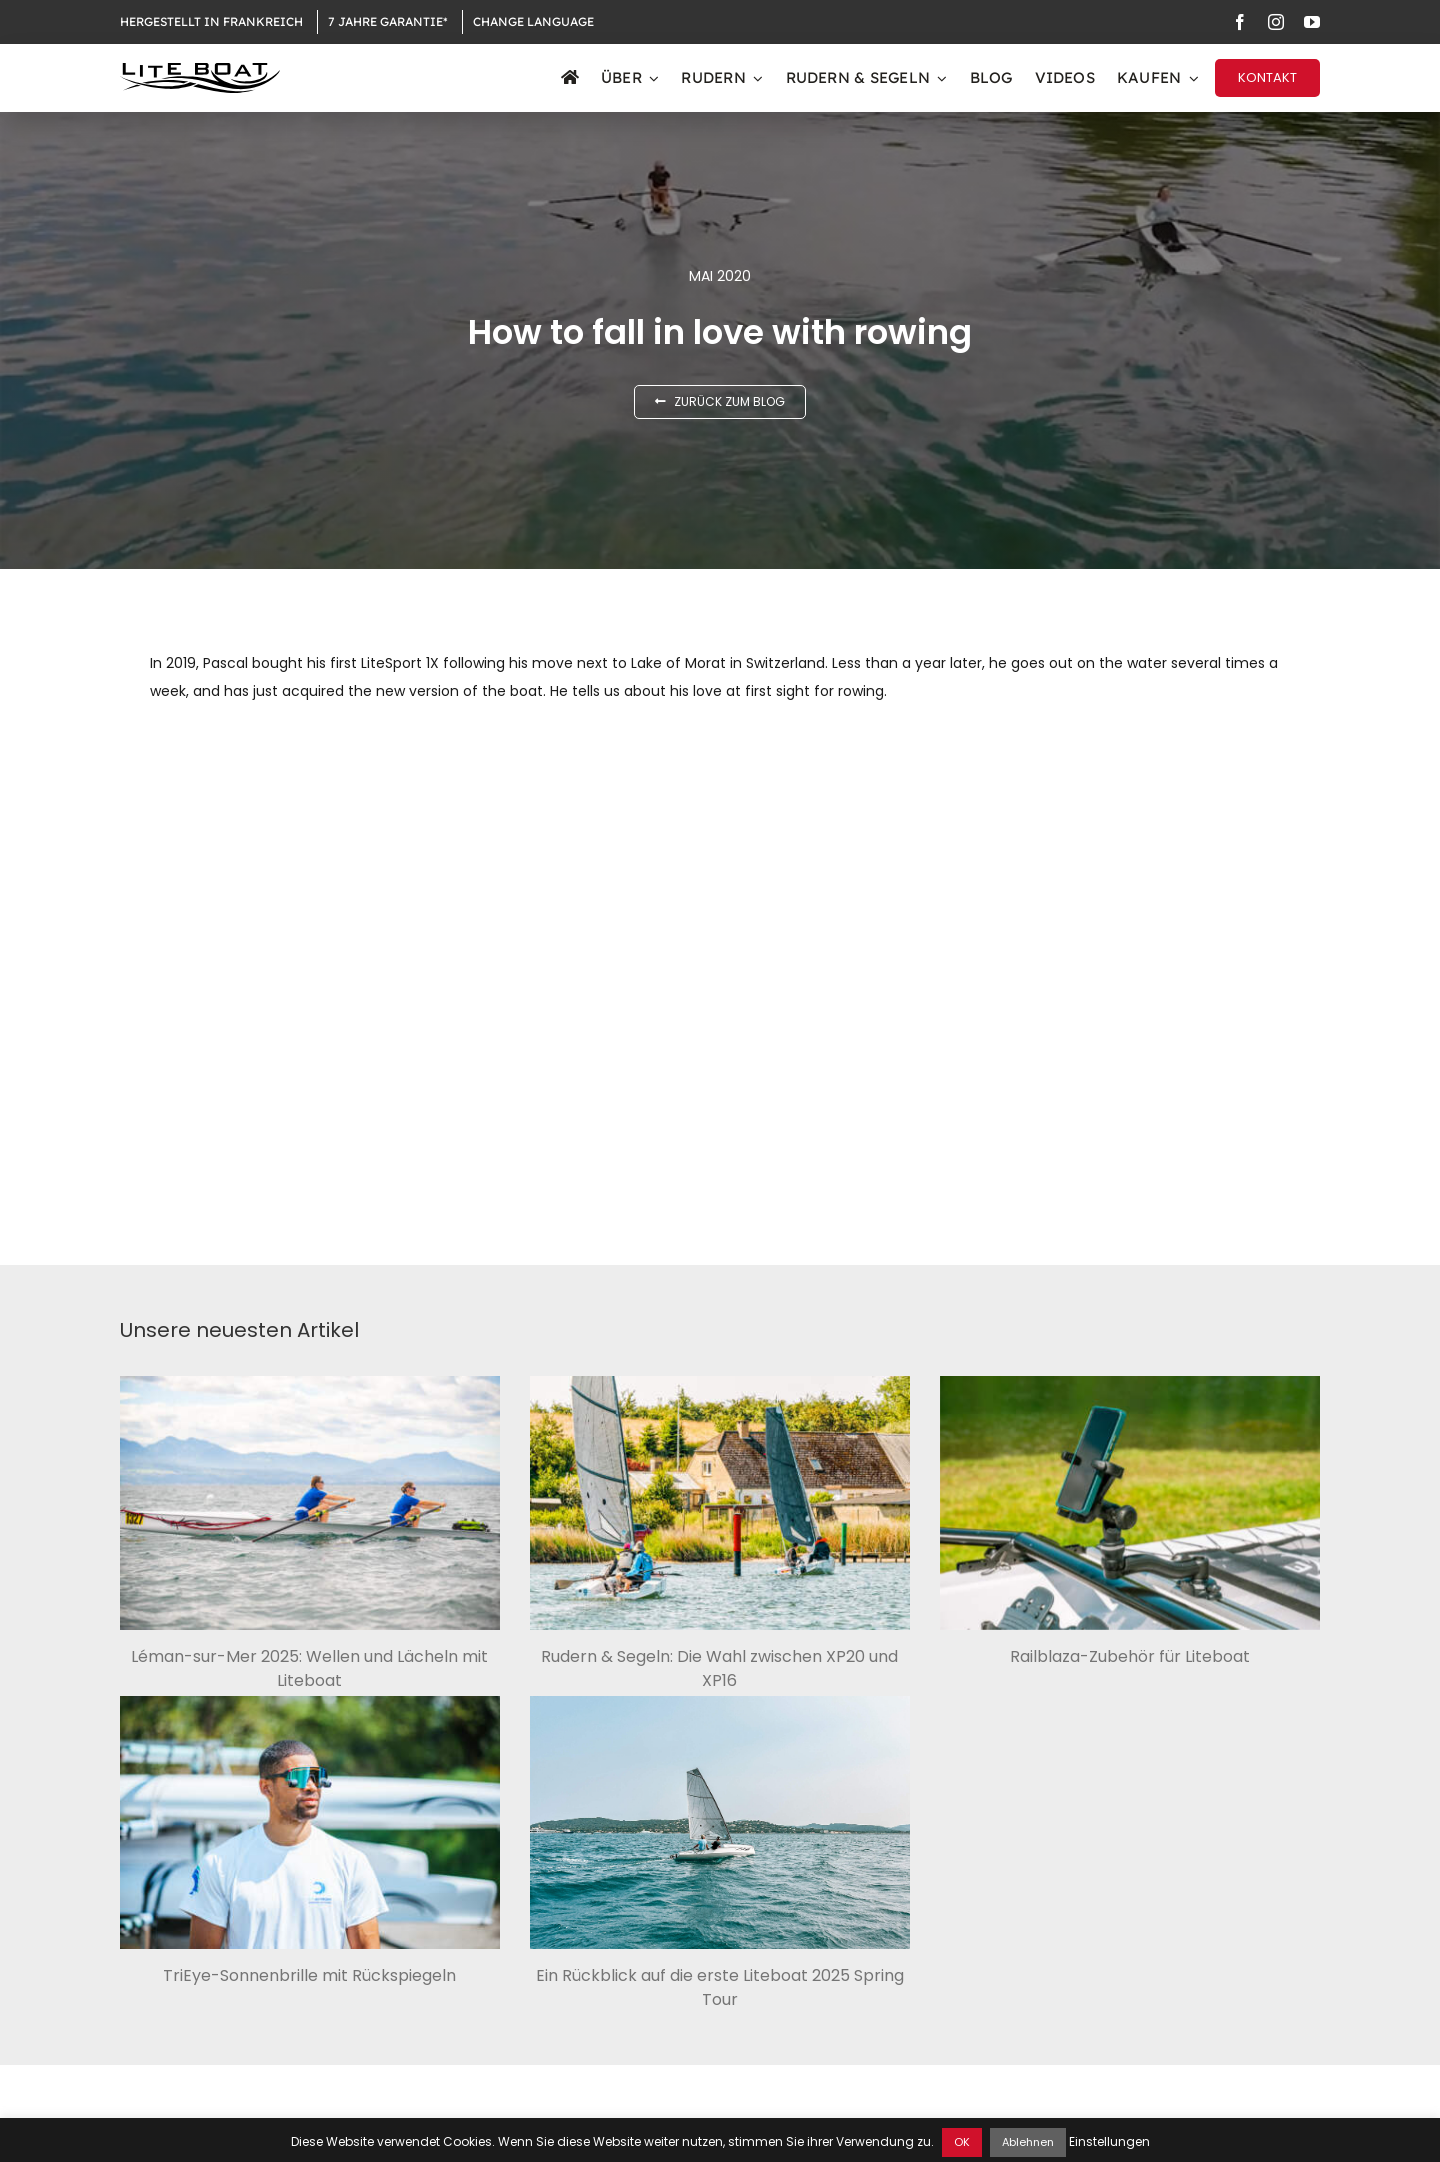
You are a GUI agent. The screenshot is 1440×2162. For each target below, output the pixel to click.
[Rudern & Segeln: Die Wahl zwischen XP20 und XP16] (720, 1503)
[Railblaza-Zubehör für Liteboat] (1130, 1503)
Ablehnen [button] (1028, 2142)
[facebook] (1240, 22)
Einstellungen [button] (1109, 2141)
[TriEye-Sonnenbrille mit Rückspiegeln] (310, 1823)
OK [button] (962, 2142)
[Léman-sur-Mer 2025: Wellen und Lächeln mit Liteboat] (310, 1503)
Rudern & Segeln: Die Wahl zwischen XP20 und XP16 (719, 1668)
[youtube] (1312, 22)
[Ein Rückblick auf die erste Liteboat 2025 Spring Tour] (720, 1822)
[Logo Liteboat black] (200, 70)
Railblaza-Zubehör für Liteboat (1130, 1656)
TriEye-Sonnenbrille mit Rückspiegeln (309, 1975)
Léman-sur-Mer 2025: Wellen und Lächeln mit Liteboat (309, 1668)
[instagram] (1276, 22)
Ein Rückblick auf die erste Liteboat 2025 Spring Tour (720, 1987)
